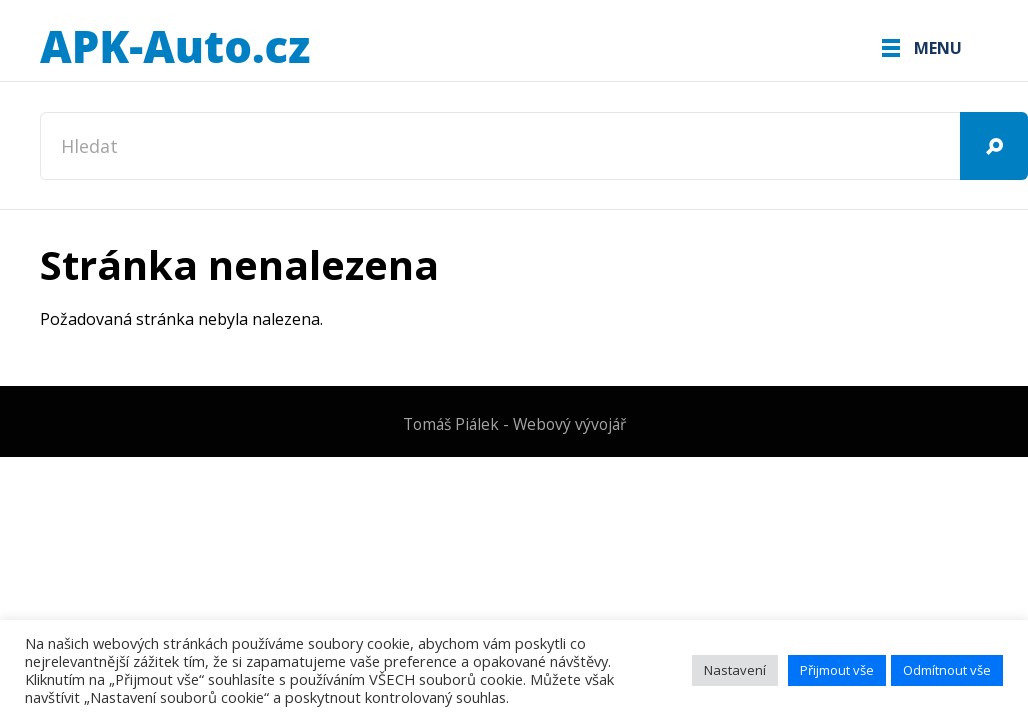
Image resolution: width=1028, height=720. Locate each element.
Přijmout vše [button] (837, 670)
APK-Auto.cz (175, 48)
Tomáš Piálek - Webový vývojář (514, 424)
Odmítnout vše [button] (947, 670)
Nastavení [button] (735, 670)
